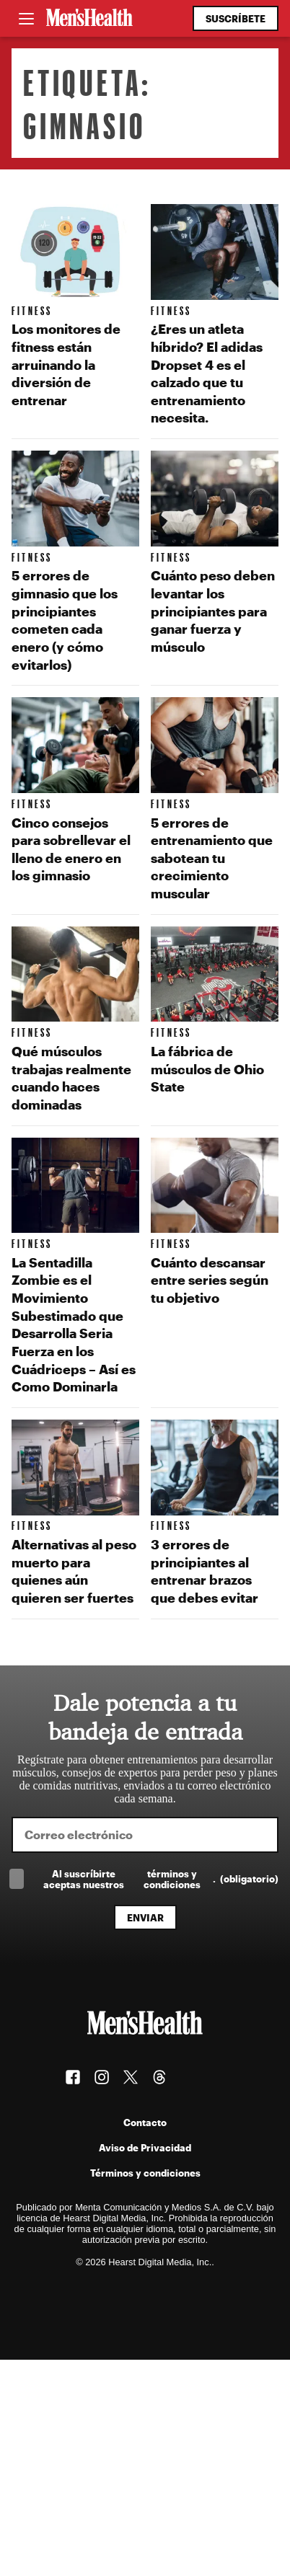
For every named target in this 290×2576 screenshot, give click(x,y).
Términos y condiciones (145, 2172)
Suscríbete (235, 18)
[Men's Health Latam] (89, 19)
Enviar (145, 1917)
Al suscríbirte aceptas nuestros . (160, 1879)
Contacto (145, 2122)
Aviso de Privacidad (145, 2147)
